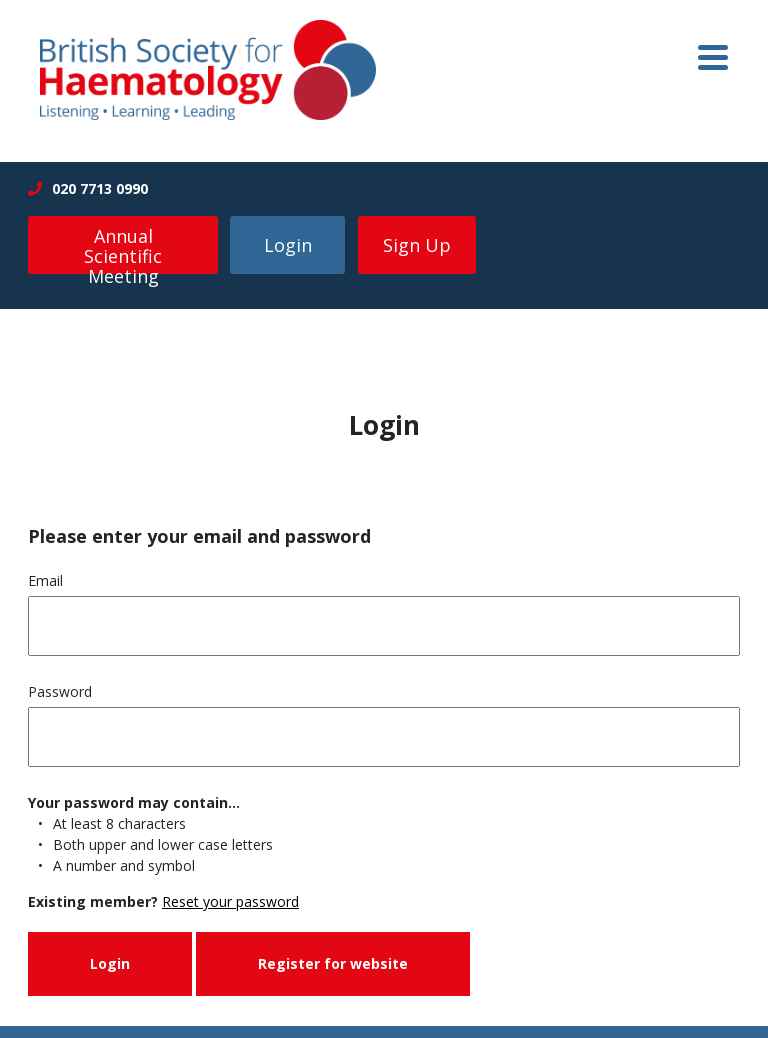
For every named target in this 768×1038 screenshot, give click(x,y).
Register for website (333, 963)
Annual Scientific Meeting (123, 249)
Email (45, 580)
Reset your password (230, 901)
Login (288, 245)
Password (60, 691)
